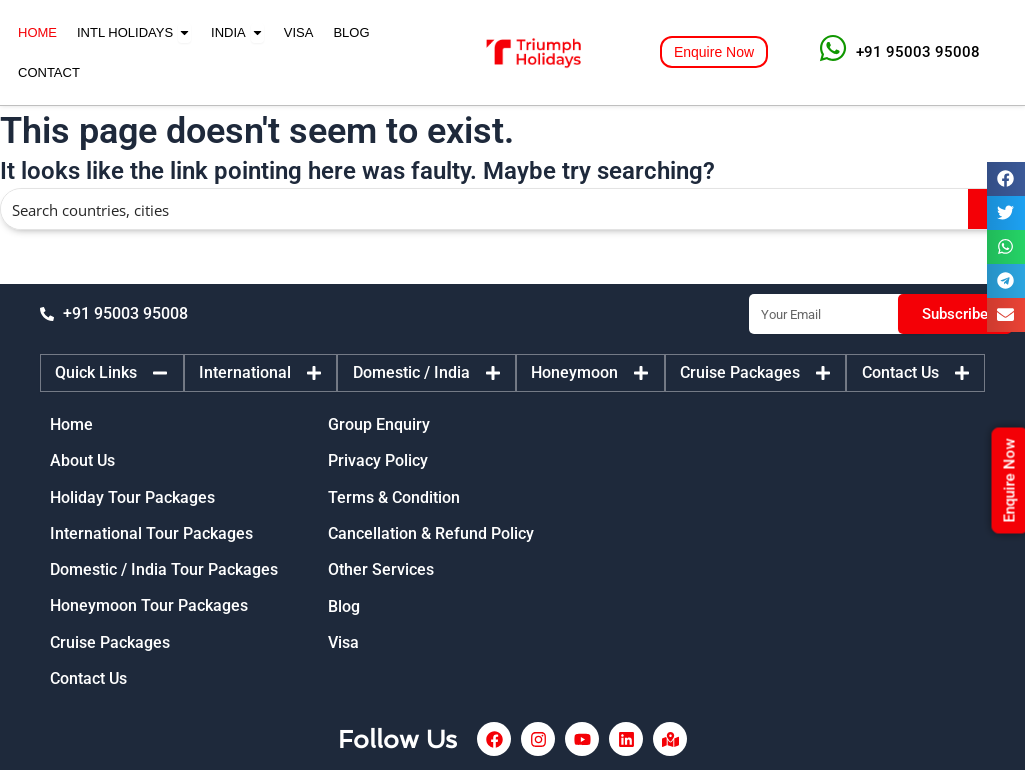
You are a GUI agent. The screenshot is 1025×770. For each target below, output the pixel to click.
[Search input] (485, 209)
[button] (1006, 179)
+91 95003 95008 (918, 52)
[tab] (112, 372)
